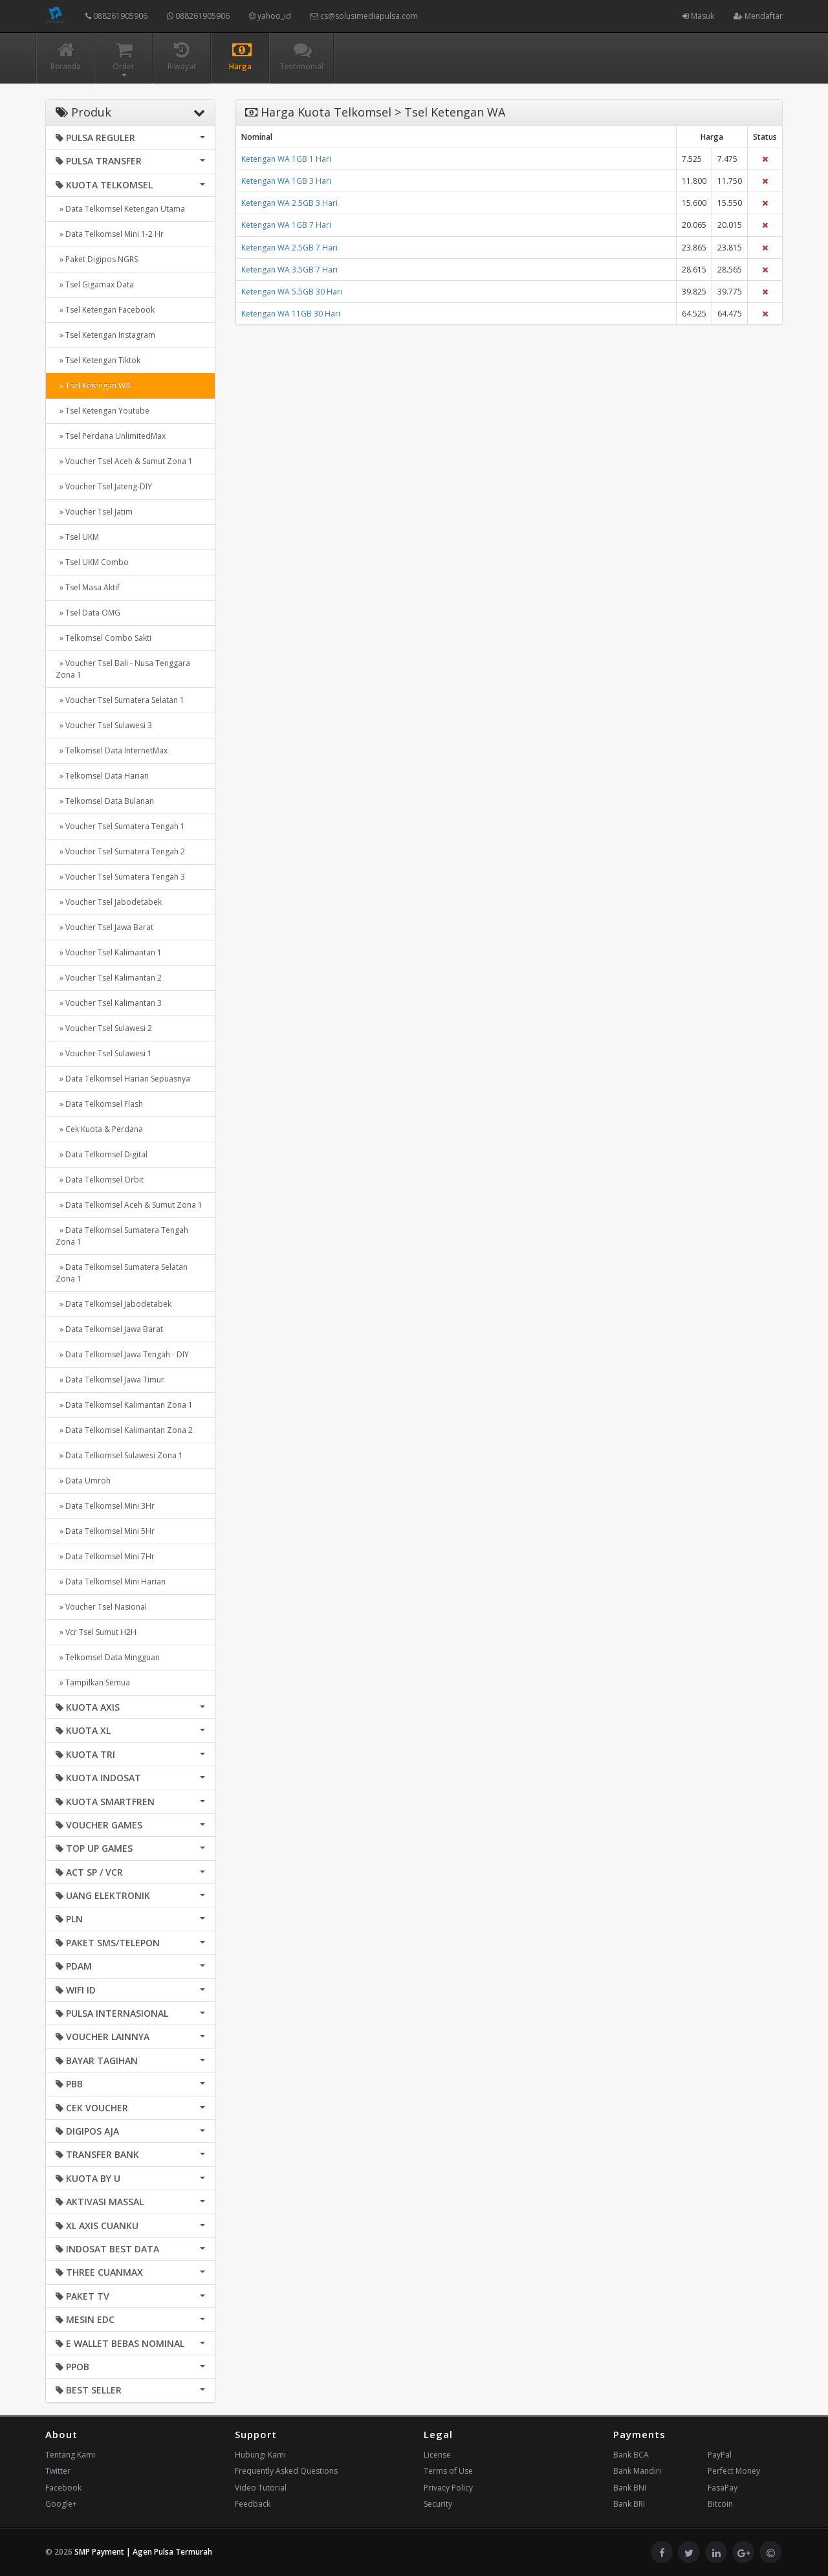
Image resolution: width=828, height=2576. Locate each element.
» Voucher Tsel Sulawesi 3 (104, 725)
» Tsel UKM (77, 536)
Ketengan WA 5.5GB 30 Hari (291, 291)
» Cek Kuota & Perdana (99, 1129)
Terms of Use (448, 2470)
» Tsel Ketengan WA (93, 385)
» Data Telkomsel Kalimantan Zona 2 (124, 1430)
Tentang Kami (70, 2454)
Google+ (61, 2503)
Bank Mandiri (637, 2470)
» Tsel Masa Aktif (88, 587)
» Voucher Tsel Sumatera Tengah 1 (120, 826)
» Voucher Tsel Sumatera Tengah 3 (120, 876)
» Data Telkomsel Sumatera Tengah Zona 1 (122, 1236)
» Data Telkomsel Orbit (100, 1179)
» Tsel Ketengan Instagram (105, 334)
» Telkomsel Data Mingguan (108, 1657)
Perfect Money (734, 2470)
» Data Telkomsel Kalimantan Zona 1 (124, 1404)
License (437, 2454)
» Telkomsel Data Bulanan (105, 800)
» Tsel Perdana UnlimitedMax (111, 435)
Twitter (58, 2470)
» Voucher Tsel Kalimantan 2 (109, 977)
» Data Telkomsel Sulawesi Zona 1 (119, 1455)
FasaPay (722, 2487)
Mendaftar (758, 15)
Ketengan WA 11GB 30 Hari (290, 313)
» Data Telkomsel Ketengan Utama (120, 208)
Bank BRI (629, 2503)
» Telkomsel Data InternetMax (112, 750)
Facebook (63, 2487)
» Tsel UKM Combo (92, 562)
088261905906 (116, 15)
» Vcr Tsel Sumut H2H (96, 1632)
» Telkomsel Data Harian (102, 775)
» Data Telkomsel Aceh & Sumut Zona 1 (129, 1204)
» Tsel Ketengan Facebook (105, 309)
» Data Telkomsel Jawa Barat (109, 1329)
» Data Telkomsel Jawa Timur (110, 1379)
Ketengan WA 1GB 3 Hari (286, 180)
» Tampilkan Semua (93, 1682)
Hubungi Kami (260, 2454)
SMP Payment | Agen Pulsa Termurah (143, 2551)
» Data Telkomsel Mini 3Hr (105, 1505)
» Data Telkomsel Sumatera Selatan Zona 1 (122, 1272)
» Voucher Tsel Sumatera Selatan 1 (120, 699)
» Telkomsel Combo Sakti (103, 637)
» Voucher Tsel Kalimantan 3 (109, 1002)
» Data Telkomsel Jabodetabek (113, 1303)
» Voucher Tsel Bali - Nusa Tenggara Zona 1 (123, 669)
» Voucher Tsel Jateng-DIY (104, 486)
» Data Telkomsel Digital (101, 1154)
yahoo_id (270, 15)
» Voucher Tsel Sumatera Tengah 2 (120, 851)
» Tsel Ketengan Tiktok (98, 360)
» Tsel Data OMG (88, 612)
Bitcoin (720, 2503)
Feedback (252, 2503)
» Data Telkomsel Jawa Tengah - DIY (122, 1354)
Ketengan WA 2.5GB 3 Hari (289, 202)
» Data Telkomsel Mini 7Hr (105, 1556)
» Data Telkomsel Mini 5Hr (105, 1531)
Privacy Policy (448, 2487)
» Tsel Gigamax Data (95, 284)
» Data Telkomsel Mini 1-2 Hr (110, 233)
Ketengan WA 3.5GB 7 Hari (289, 269)
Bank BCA (631, 2454)
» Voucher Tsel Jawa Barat (104, 927)
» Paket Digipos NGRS (97, 259)
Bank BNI (629, 2487)
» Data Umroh (83, 1480)
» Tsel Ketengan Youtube (102, 410)
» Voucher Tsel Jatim (94, 511)
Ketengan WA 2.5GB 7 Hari (289, 247)
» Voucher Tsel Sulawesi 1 (104, 1053)
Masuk (698, 15)
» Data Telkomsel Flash (99, 1103)
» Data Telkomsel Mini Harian (111, 1581)
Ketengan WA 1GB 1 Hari (286, 158)
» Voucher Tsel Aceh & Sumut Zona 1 (124, 461)
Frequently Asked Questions (286, 2470)
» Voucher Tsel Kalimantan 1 (109, 952)
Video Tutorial (261, 2487)
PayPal (720, 2454)
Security (438, 2503)
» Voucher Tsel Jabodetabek (109, 901)
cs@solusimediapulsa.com (364, 15)
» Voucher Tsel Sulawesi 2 (104, 1028)
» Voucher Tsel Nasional (101, 1606)
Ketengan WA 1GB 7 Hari (286, 224)
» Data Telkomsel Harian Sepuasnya (123, 1078)
